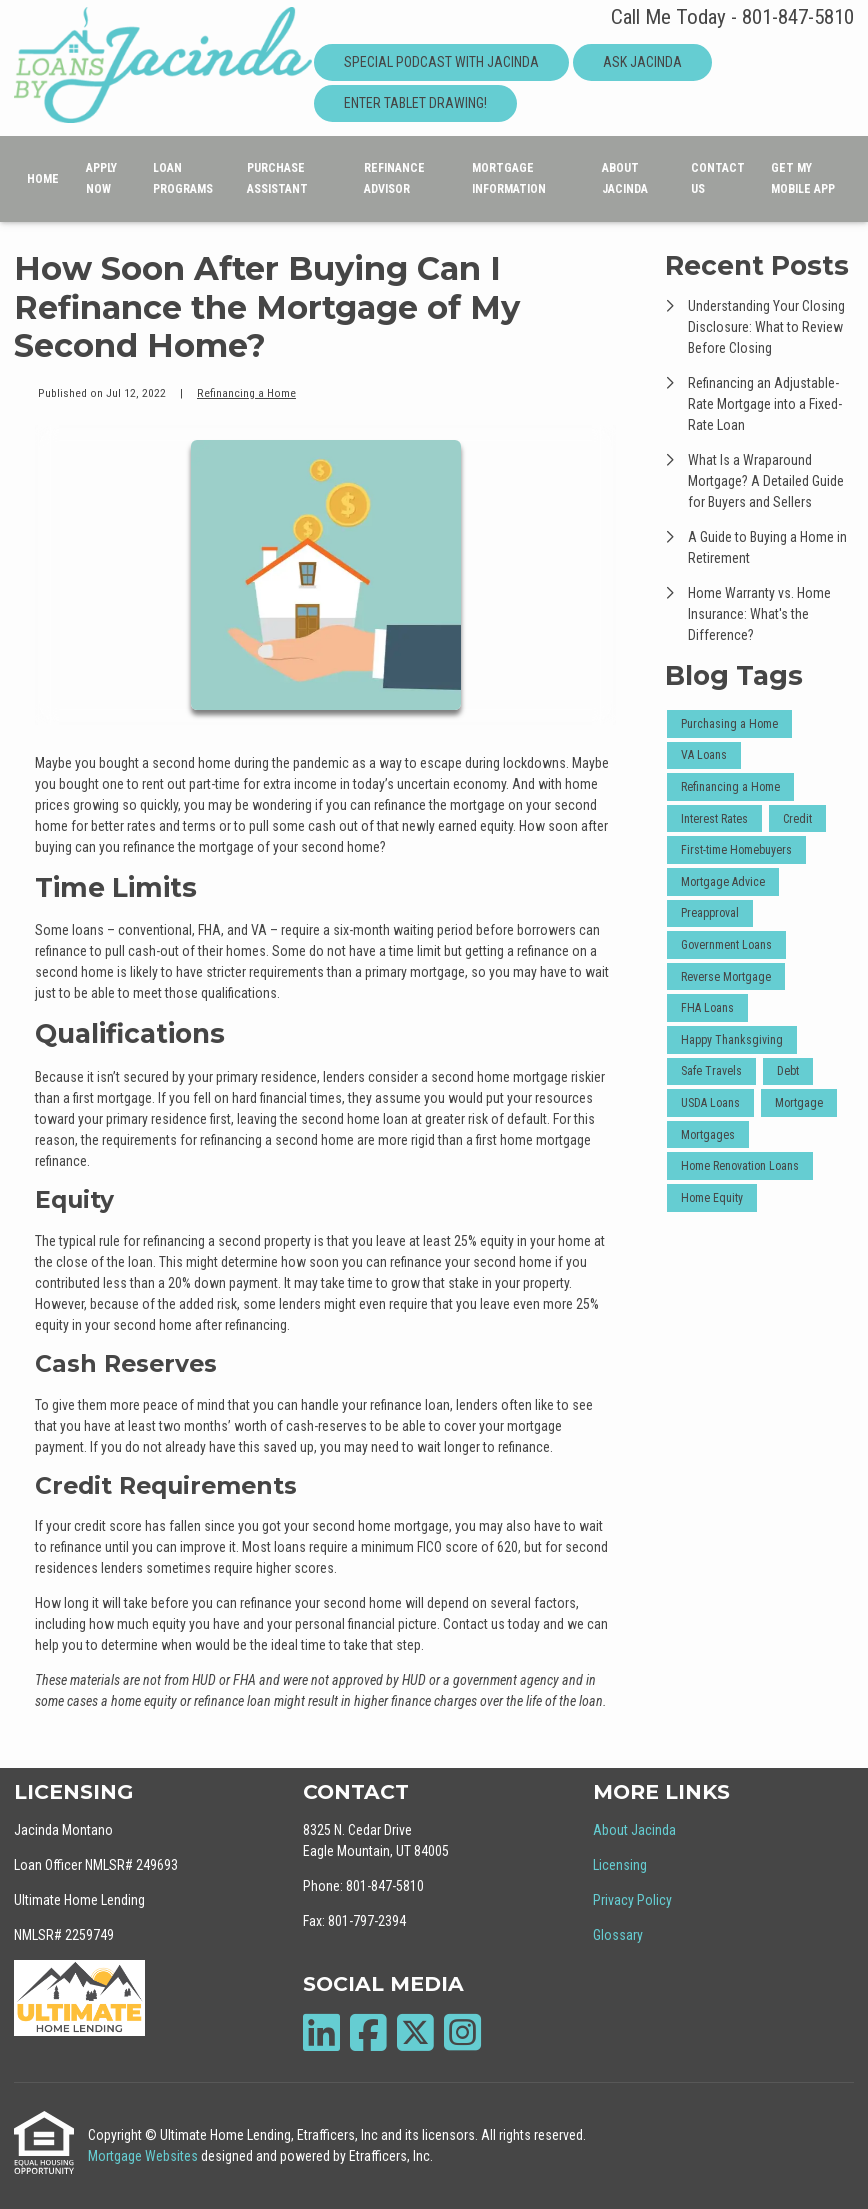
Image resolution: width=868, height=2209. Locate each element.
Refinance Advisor (394, 178)
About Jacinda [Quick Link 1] (634, 1830)
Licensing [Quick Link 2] (620, 1865)
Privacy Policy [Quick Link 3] (632, 1900)
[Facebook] (368, 2032)
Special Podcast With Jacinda (441, 62)
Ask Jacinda (642, 62)
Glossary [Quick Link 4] (618, 1935)
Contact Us (718, 178)
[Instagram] (462, 2032)
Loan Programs (183, 178)
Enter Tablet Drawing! (415, 103)
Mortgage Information (509, 178)
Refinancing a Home (246, 393)
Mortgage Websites (144, 2156)
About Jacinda (625, 178)
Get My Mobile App (803, 178)
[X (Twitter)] (415, 2032)
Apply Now (101, 178)
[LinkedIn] (321, 2032)
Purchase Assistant (277, 178)
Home (43, 179)
